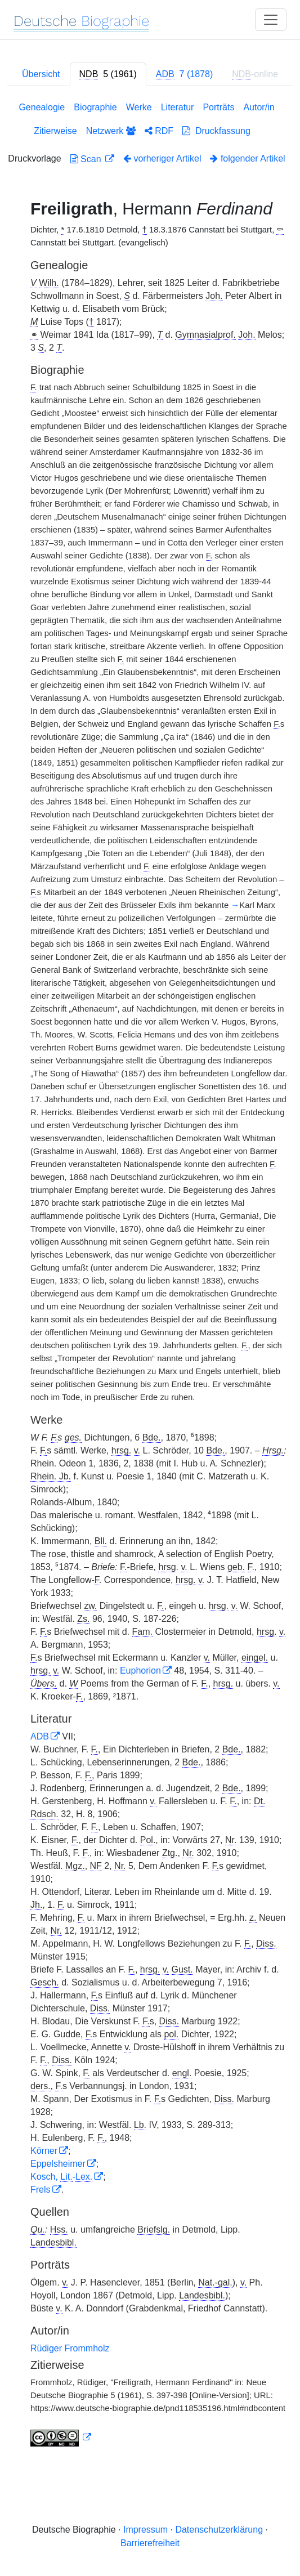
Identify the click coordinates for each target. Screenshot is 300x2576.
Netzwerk (111, 131)
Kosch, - (61, 2176)
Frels (40, 2189)
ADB (39, 1736)
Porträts (218, 107)
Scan (87, 159)
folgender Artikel (247, 158)
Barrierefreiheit (150, 2543)
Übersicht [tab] (41, 74)
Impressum (145, 2529)
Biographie (95, 107)
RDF (159, 131)
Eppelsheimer (58, 2163)
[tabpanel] (150, 1276)
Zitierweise (55, 131)
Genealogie (42, 107)
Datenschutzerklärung (219, 2529)
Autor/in (258, 107)
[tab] (108, 74)
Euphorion (140, 1670)
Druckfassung (216, 131)
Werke (139, 107)
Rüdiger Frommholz (69, 2348)
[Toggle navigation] (270, 19)
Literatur (177, 107)
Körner (43, 2150)
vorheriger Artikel (162, 158)
